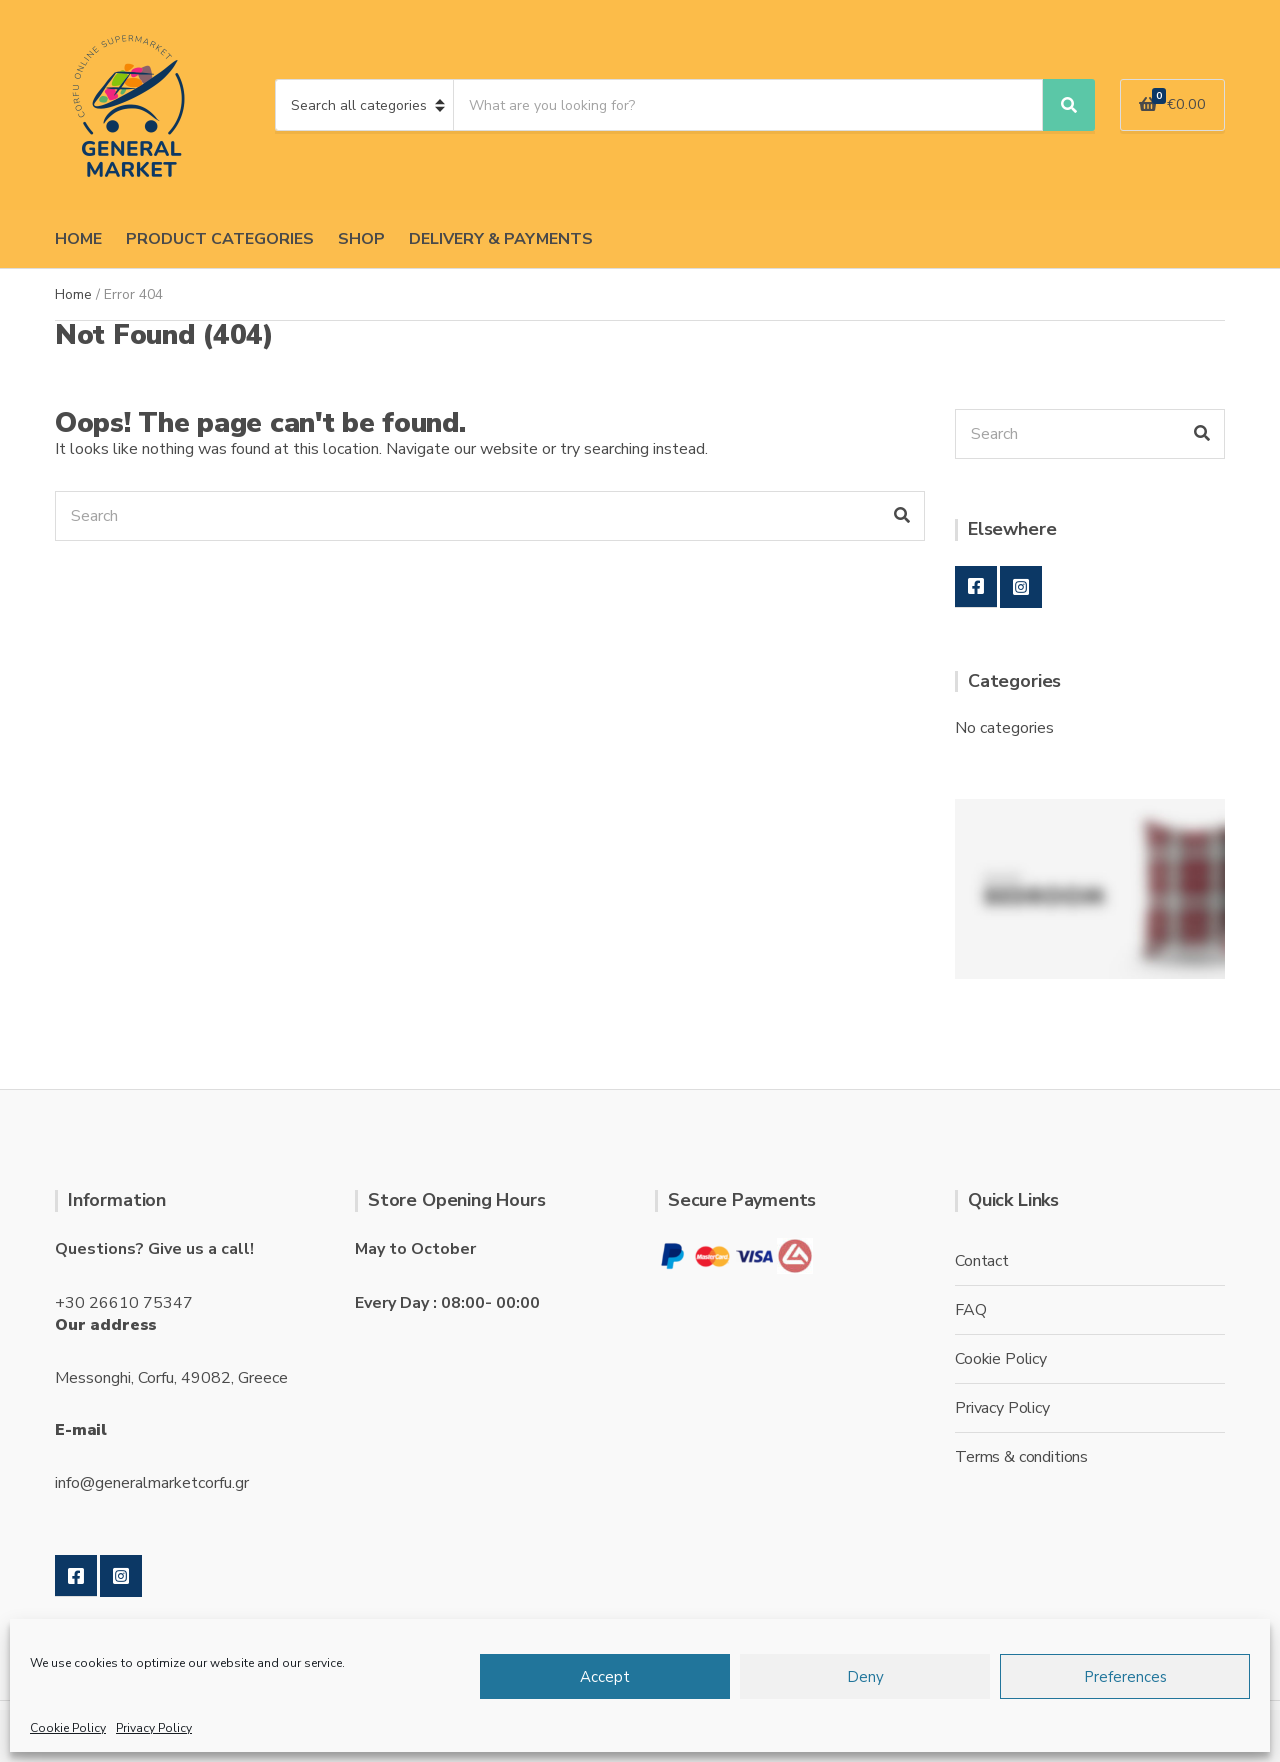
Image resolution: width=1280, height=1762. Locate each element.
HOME (78, 239)
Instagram (1021, 587)
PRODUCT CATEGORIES (220, 239)
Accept (605, 1677)
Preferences (1125, 1677)
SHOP (361, 239)
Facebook (976, 587)
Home (73, 294)
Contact (982, 1261)
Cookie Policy (68, 1728)
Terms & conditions (1021, 1457)
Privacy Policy (154, 1728)
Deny (865, 1677)
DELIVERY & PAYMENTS (501, 239)
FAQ (971, 1310)
